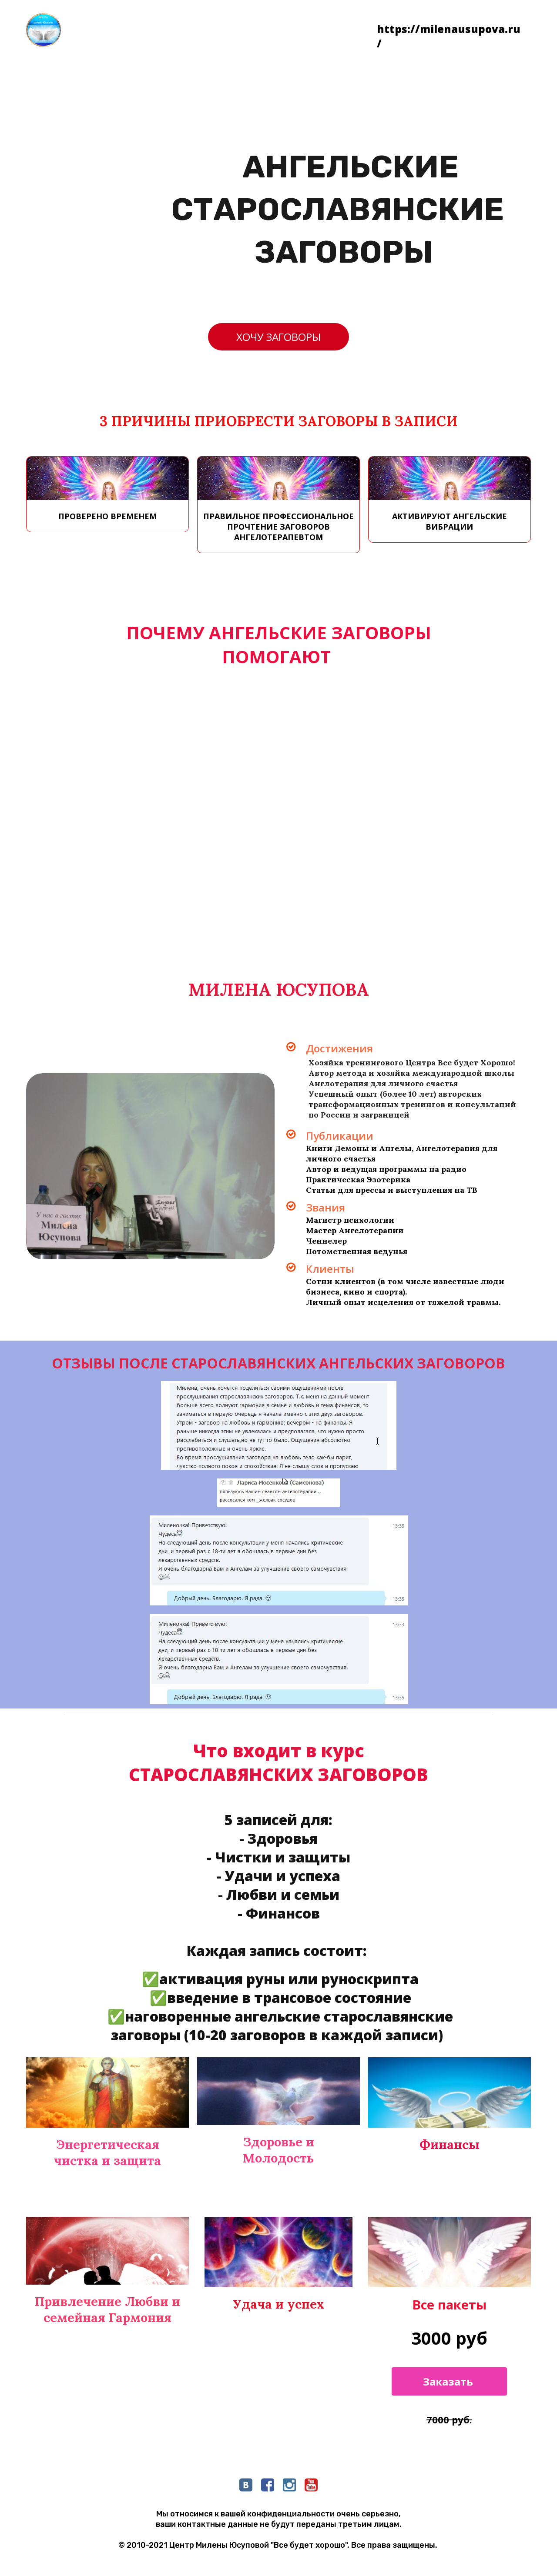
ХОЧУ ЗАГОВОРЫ (278, 337)
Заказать (449, 2381)
